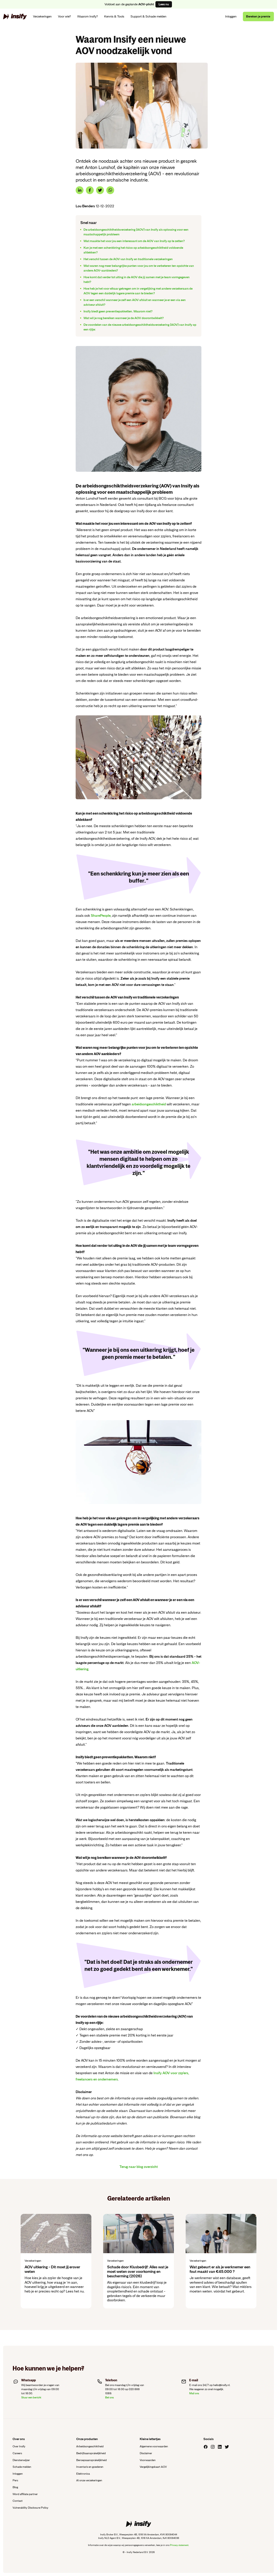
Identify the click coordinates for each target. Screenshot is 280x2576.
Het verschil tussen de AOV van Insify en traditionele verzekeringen (128, 259)
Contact (18, 2500)
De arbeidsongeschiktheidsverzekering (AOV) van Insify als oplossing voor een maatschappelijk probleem (136, 232)
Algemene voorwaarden (154, 2446)
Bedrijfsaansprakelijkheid (91, 2453)
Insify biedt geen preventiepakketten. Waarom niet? (118, 311)
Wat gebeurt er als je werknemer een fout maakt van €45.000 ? (220, 2269)
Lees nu (164, 4)
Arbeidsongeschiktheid (90, 2446)
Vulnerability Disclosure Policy (30, 2507)
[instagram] (212, 2447)
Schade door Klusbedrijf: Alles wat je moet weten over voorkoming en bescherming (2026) (137, 2271)
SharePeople (101, 915)
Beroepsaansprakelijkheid (91, 2460)
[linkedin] (80, 190)
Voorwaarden (148, 2460)
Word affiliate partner (25, 2494)
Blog (15, 2487)
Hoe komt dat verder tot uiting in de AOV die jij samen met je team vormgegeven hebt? (137, 280)
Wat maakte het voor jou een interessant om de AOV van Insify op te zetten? (134, 241)
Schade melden (22, 2466)
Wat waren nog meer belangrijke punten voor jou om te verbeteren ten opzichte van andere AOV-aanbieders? (139, 268)
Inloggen (231, 16)
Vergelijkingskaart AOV (153, 2466)
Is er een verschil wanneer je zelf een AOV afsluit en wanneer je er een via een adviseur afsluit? (135, 302)
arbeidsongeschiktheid (149, 1104)
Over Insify (19, 2446)
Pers (15, 2480)
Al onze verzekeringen (89, 2480)
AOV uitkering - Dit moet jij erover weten (52, 2269)
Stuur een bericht (31, 2397)
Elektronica (83, 2473)
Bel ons (109, 2397)
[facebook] (90, 190)
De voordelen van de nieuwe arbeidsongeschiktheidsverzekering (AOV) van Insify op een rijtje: (140, 327)
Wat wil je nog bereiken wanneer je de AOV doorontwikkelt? (124, 318)
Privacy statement (179, 2545)
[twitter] (100, 190)
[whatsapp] (110, 190)
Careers (17, 2453)
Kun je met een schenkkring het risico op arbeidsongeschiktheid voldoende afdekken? (133, 250)
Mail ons (194, 2393)
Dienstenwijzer (21, 2460)
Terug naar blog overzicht (138, 2167)
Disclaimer (146, 2453)
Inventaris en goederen (89, 2466)
